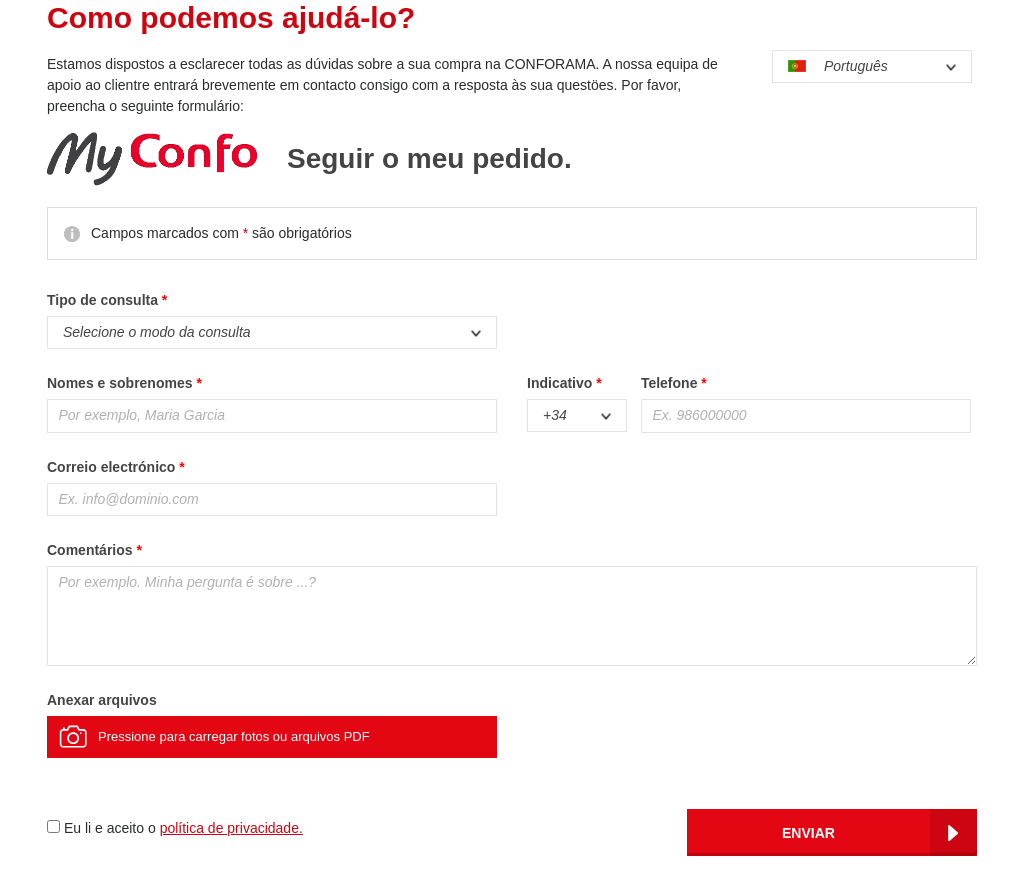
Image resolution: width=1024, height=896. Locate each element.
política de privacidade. (231, 828)
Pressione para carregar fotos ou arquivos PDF (234, 736)
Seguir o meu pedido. (429, 159)
